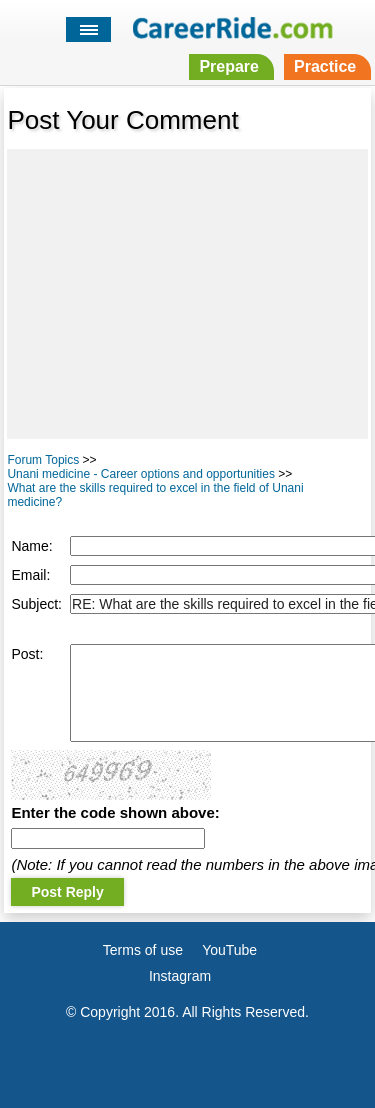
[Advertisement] (187, 294)
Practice (325, 66)
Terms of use (143, 950)
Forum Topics (43, 460)
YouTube (229, 950)
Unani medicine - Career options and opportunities (141, 474)
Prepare (229, 66)
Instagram (180, 976)
